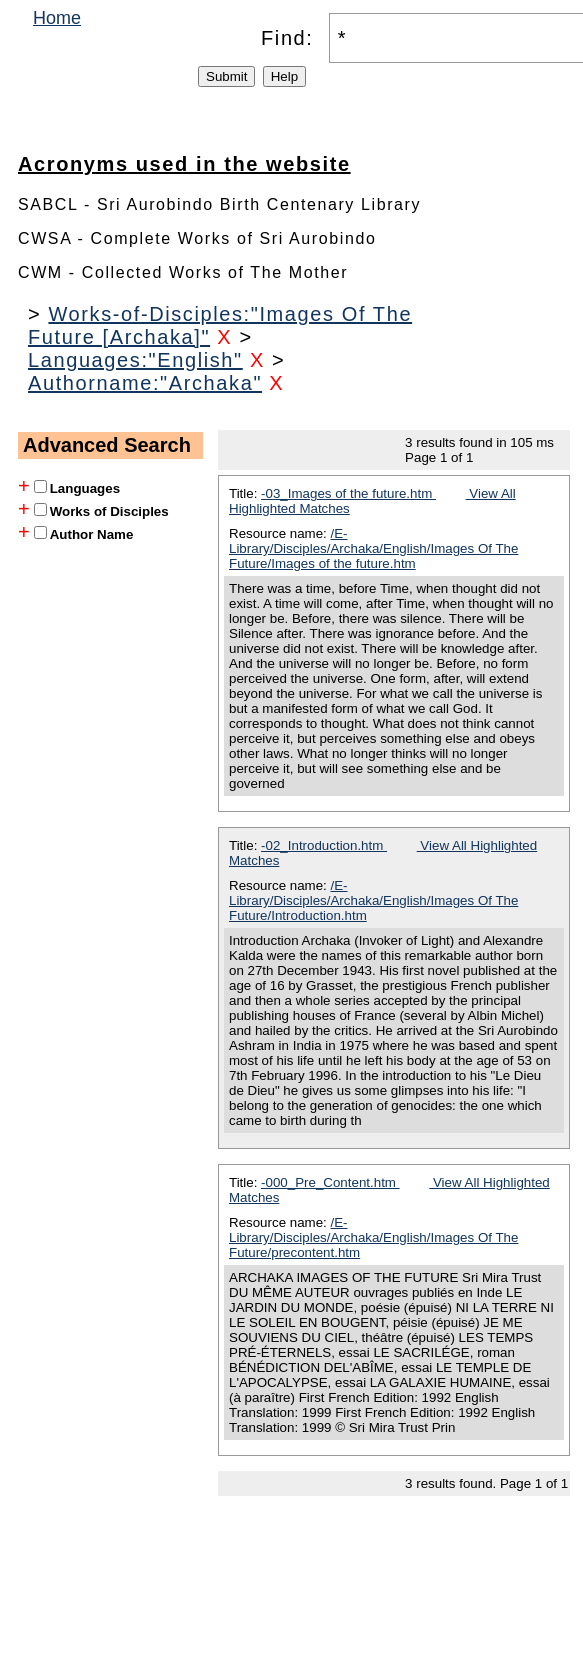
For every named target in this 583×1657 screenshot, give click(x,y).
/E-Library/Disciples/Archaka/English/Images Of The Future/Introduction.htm (373, 900)
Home (57, 18)
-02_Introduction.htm (324, 845)
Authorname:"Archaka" (145, 383)
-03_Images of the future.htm (348, 493)
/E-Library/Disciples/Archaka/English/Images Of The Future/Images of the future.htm (373, 548)
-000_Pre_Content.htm (330, 1182)
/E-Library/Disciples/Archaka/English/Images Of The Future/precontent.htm (373, 1237)
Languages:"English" (135, 360)
